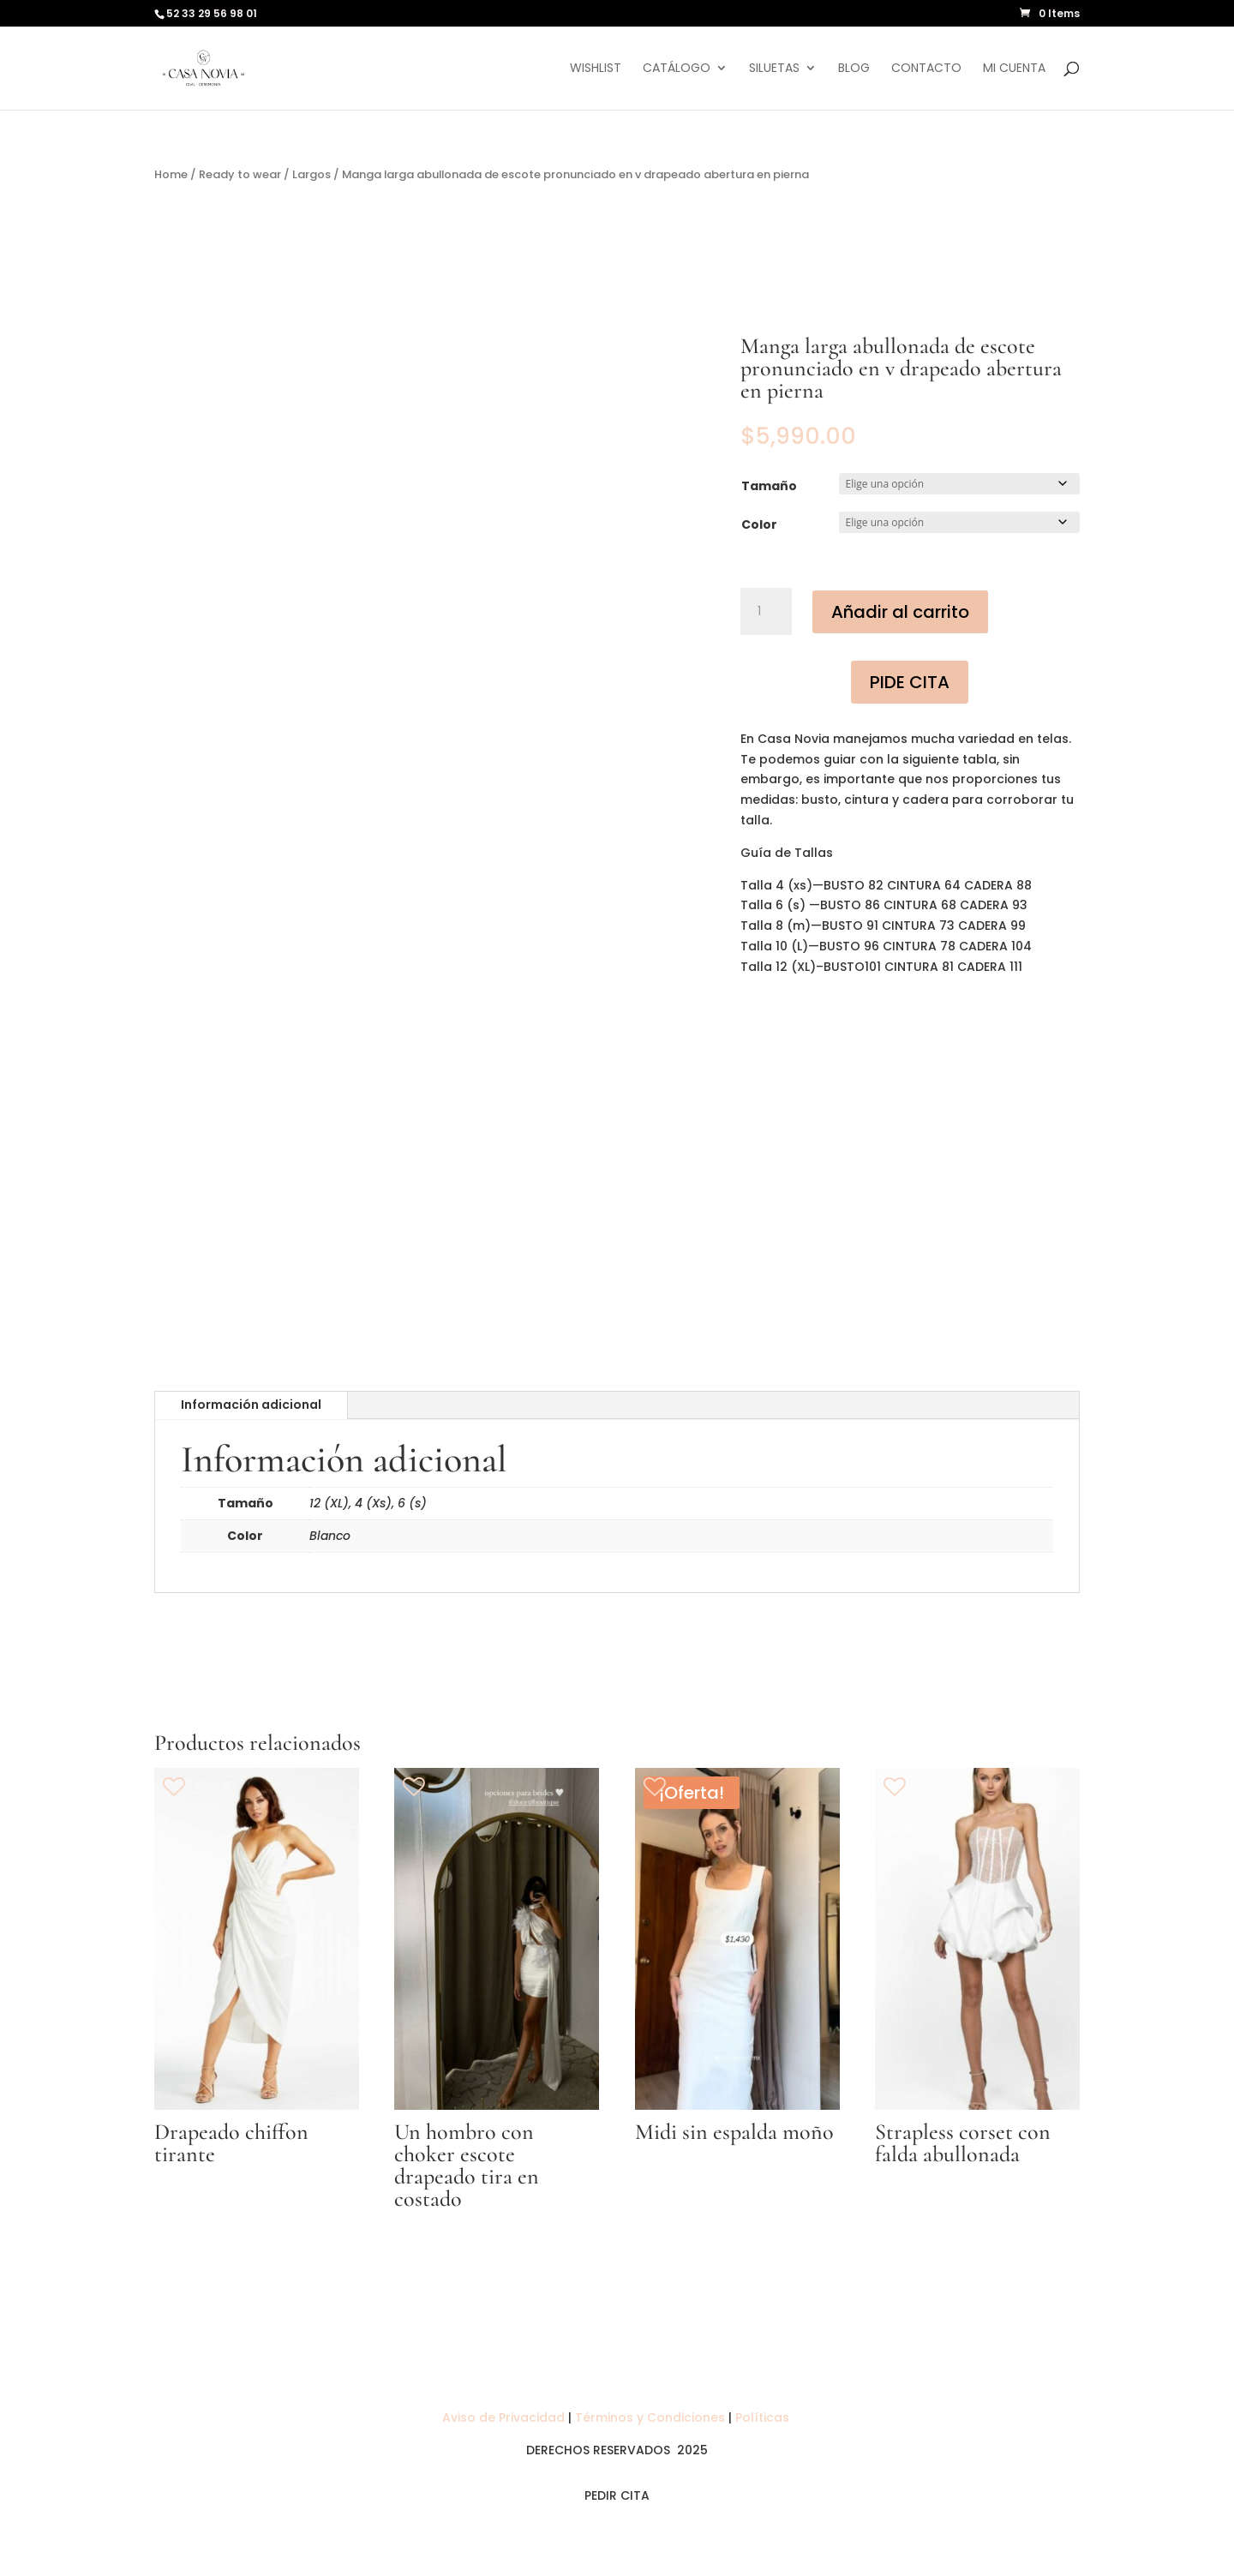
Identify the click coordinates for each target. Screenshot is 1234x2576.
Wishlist (595, 69)
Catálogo (676, 69)
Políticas (764, 2417)
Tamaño (769, 485)
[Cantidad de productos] (766, 612)
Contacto (926, 69)
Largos (311, 174)
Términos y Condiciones (650, 2417)
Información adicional (251, 1404)
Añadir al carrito (900, 612)
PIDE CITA (909, 682)
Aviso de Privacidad (505, 2417)
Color (759, 524)
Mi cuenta (1014, 69)
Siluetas (774, 69)
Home (171, 174)
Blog (854, 69)
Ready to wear (240, 174)
